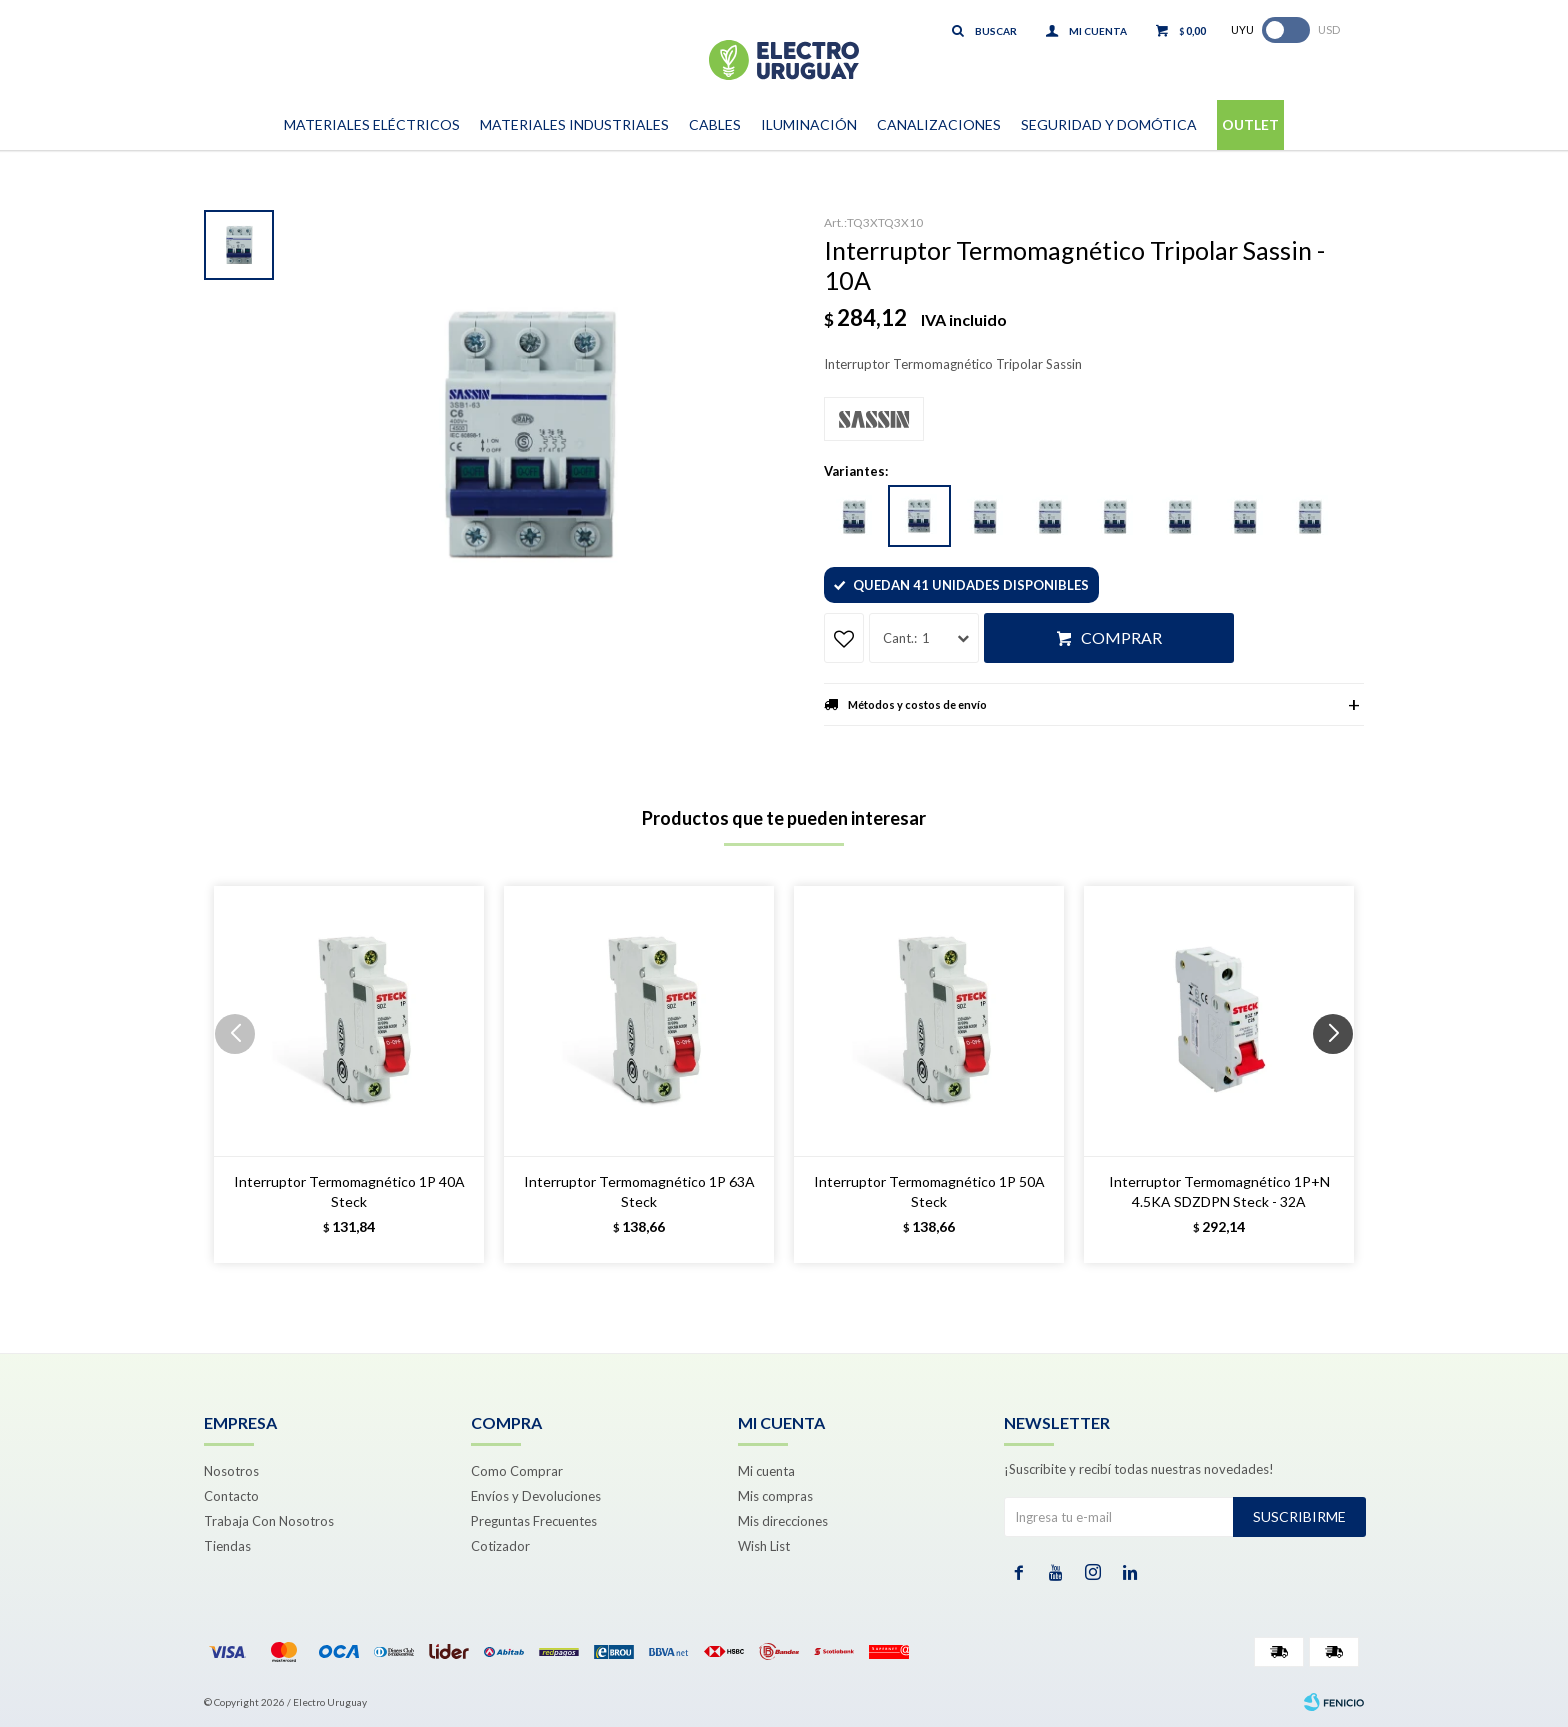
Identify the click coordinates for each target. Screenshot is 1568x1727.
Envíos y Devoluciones (536, 1496)
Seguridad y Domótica (1109, 124)
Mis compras (775, 1496)
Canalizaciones (939, 124)
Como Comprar (517, 1471)
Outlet (1250, 124)
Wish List (764, 1546)
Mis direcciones (783, 1521)
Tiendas (227, 1546)
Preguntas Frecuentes (534, 1521)
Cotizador (500, 1546)
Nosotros (231, 1471)
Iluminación (809, 124)
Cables (715, 124)
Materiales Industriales (574, 124)
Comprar (1121, 637)
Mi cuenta (766, 1471)
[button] (1340, 1074)
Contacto (231, 1496)
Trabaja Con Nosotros (269, 1521)
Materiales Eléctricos (372, 124)
